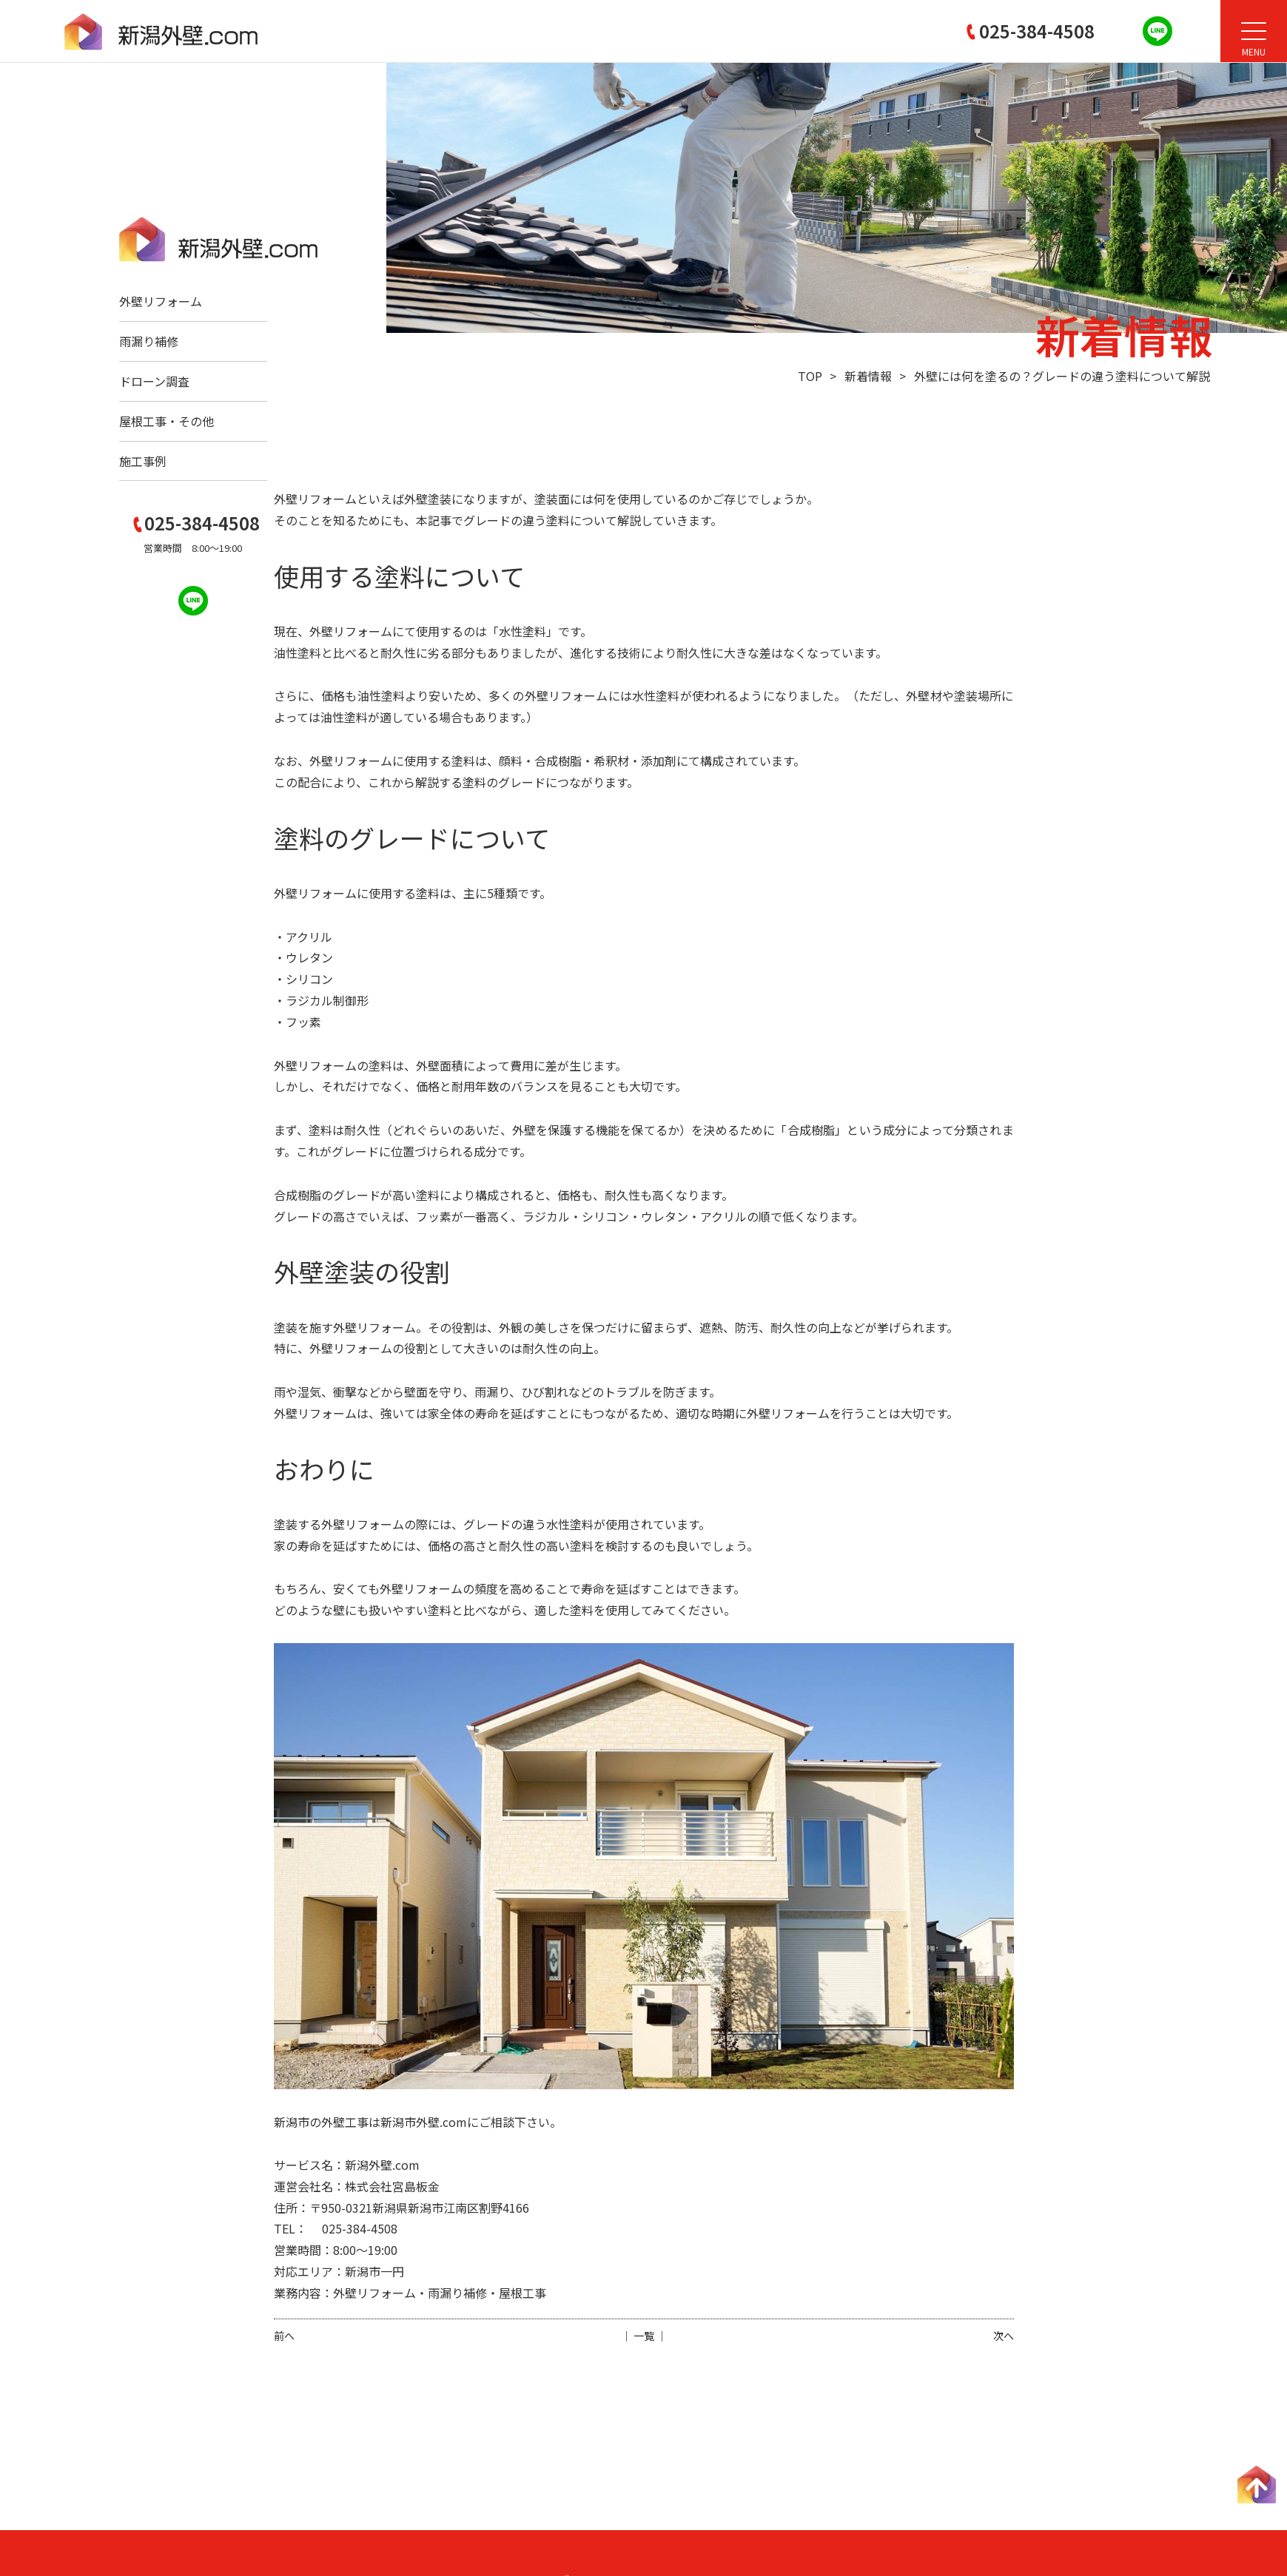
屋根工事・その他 (166, 421)
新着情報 (868, 376)
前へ (284, 2335)
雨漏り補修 (148, 341)
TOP (810, 376)
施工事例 (143, 461)
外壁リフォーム (160, 301)
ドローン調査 (154, 381)
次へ (1003, 2335)
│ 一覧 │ (644, 2335)
